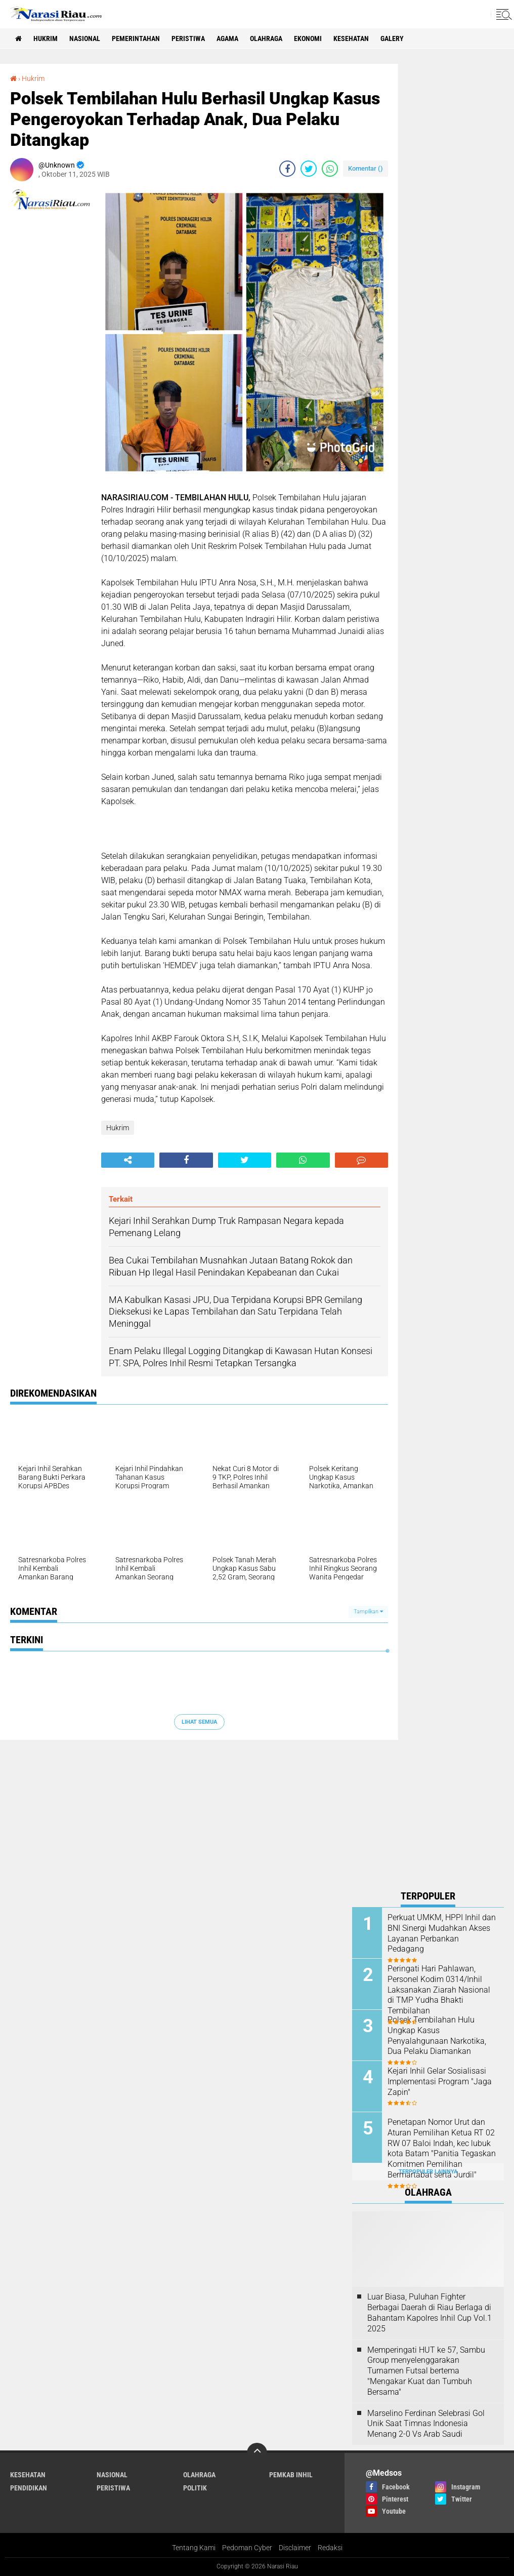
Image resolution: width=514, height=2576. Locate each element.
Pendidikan (28, 2488)
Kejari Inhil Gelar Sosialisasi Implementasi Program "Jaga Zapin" (440, 2081)
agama (227, 38)
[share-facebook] (287, 169)
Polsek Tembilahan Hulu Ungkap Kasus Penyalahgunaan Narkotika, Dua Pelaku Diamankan (437, 2035)
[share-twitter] (309, 169)
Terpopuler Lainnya (428, 2171)
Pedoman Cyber (247, 2548)
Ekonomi (308, 38)
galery (392, 38)
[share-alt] (127, 1160)
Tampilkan (368, 1611)
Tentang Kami (194, 2548)
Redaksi (330, 2548)
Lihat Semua (199, 1722)
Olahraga (266, 38)
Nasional (84, 38)
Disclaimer (295, 2548)
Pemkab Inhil (291, 2475)
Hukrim (45, 38)
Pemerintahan (136, 38)
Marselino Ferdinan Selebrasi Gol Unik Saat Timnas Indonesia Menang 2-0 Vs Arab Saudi (426, 2423)
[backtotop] (257, 2453)
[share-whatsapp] (330, 169)
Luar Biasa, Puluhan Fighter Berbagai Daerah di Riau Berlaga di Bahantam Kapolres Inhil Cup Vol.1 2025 (429, 2312)
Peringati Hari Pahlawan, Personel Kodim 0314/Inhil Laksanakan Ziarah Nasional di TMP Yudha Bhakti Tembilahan (439, 1989)
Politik (195, 2488)
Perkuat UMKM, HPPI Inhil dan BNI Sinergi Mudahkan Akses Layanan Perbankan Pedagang (442, 1933)
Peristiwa (188, 38)
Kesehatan (351, 38)
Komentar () (365, 168)
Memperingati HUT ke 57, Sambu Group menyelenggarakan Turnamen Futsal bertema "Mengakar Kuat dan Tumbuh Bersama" (426, 2371)
